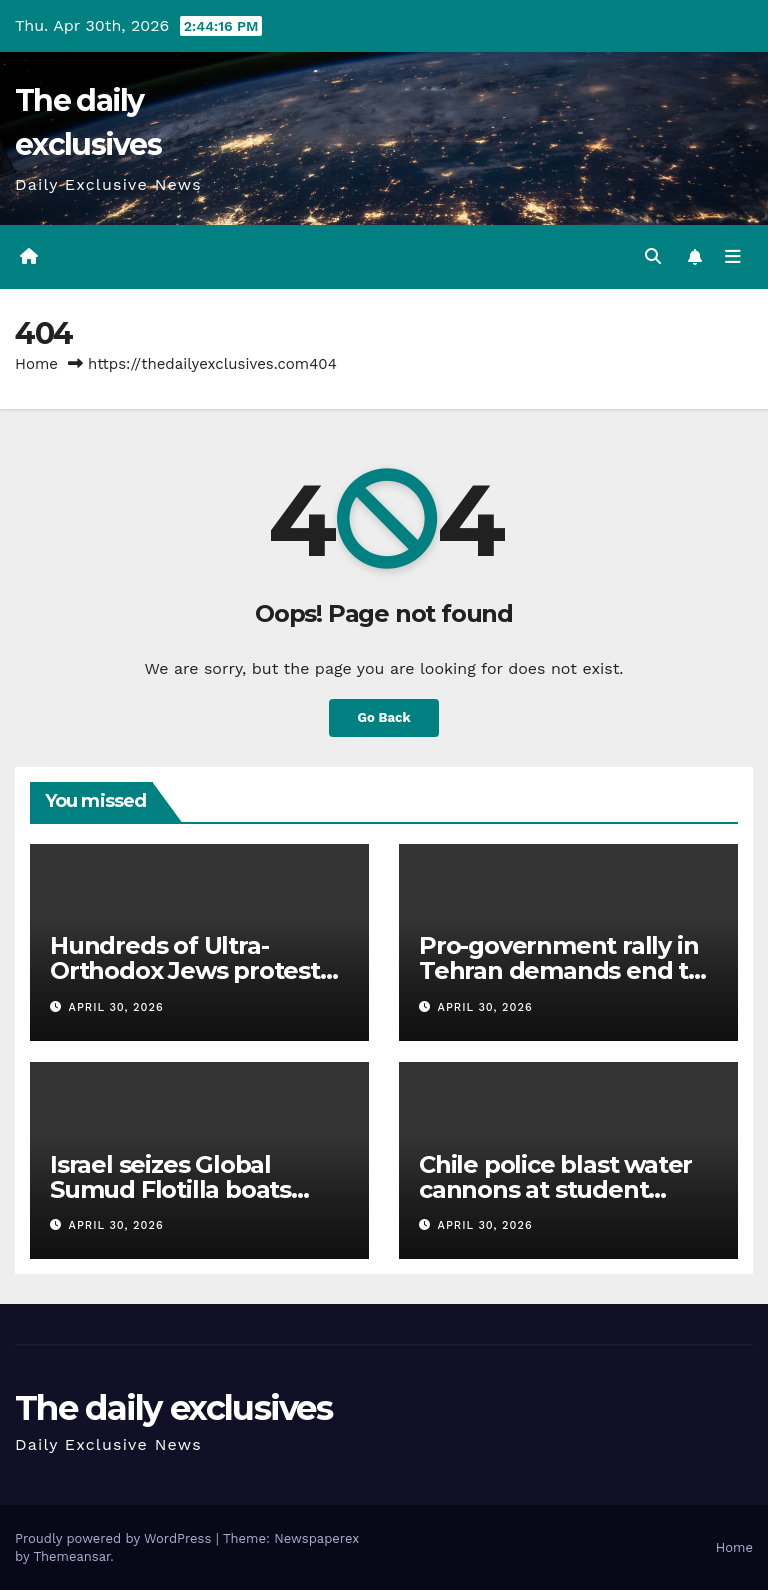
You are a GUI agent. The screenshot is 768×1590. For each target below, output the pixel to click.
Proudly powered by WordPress (115, 1537)
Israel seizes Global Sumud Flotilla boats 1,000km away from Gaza (195, 1189)
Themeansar (71, 1555)
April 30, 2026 (116, 1006)
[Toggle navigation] (733, 257)
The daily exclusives (173, 1408)
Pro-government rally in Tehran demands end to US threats (561, 970)
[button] (653, 256)
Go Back (384, 717)
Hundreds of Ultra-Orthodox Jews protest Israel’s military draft (185, 970)
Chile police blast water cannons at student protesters (555, 1189)
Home (36, 364)
